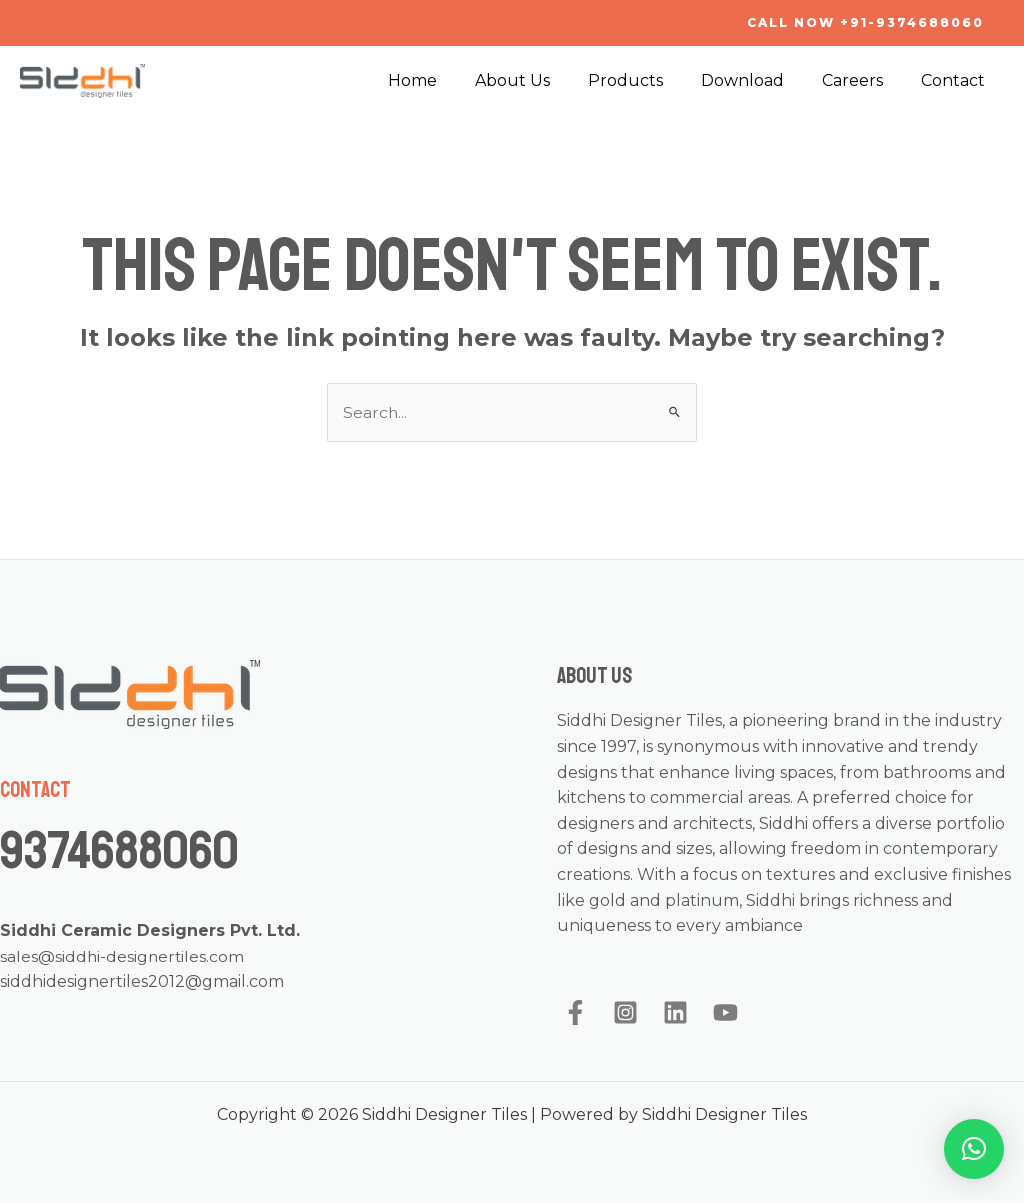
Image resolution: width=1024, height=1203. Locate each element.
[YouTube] (725, 1013)
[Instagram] (625, 1013)
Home (445, 80)
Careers (861, 80)
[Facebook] (575, 1013)
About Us (539, 80)
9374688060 (133, 849)
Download (757, 80)
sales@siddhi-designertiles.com (123, 956)
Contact (956, 80)
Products (646, 80)
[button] (974, 1149)
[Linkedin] (675, 1013)
